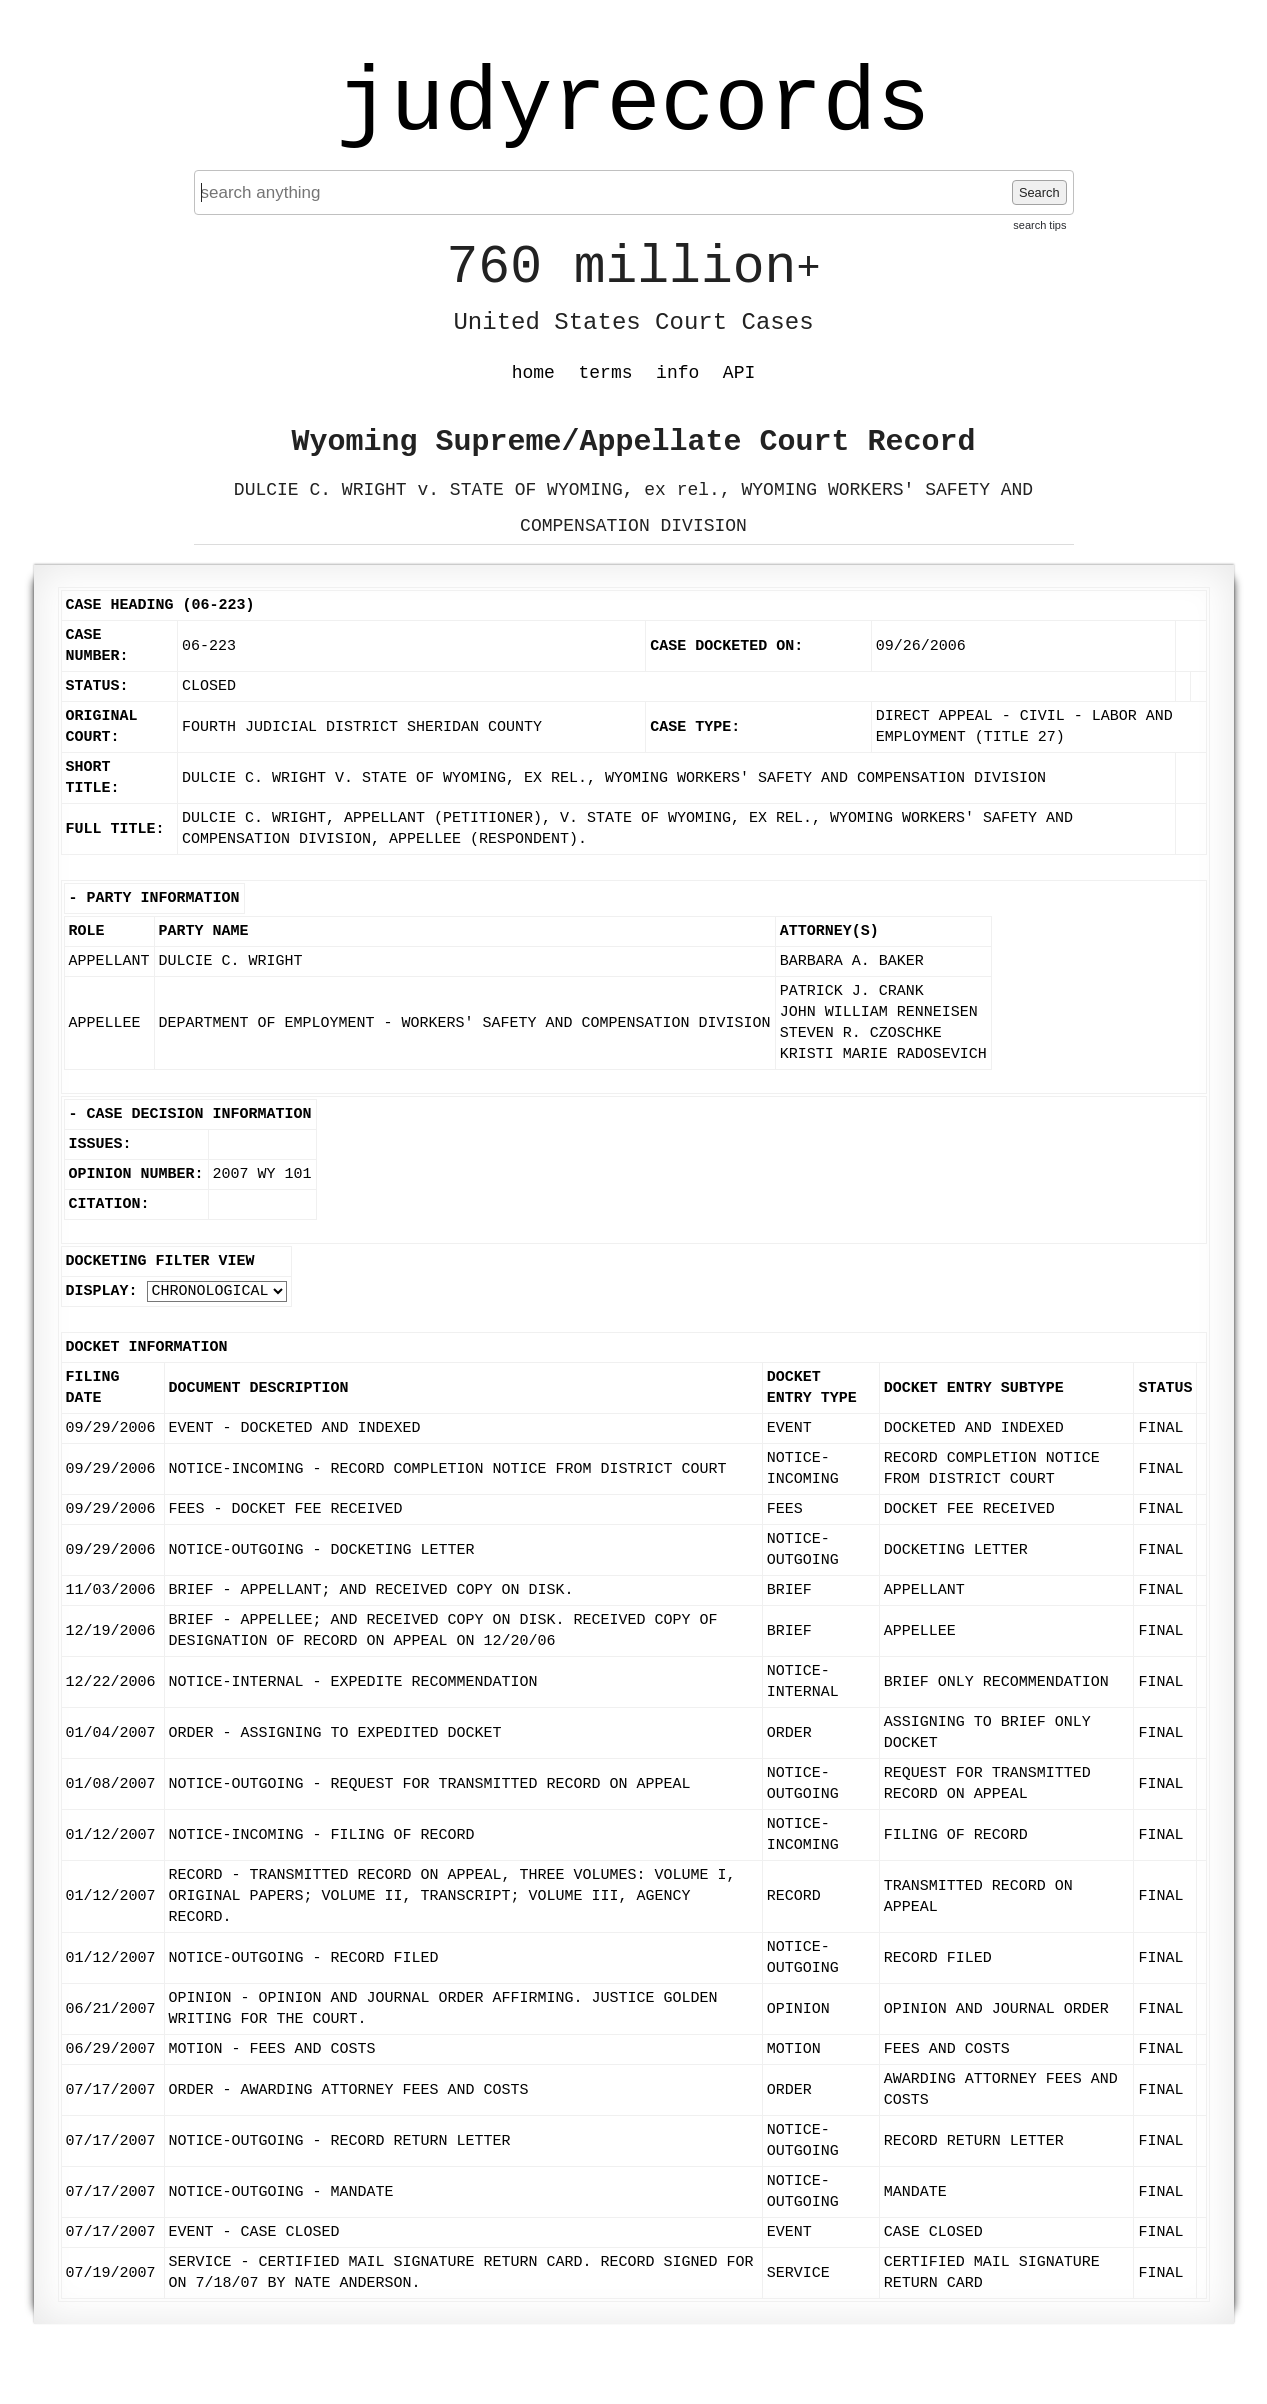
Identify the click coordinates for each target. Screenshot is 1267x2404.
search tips (1039, 225)
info (677, 373)
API (739, 373)
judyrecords (633, 105)
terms (606, 373)
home (533, 373)
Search (1039, 192)
